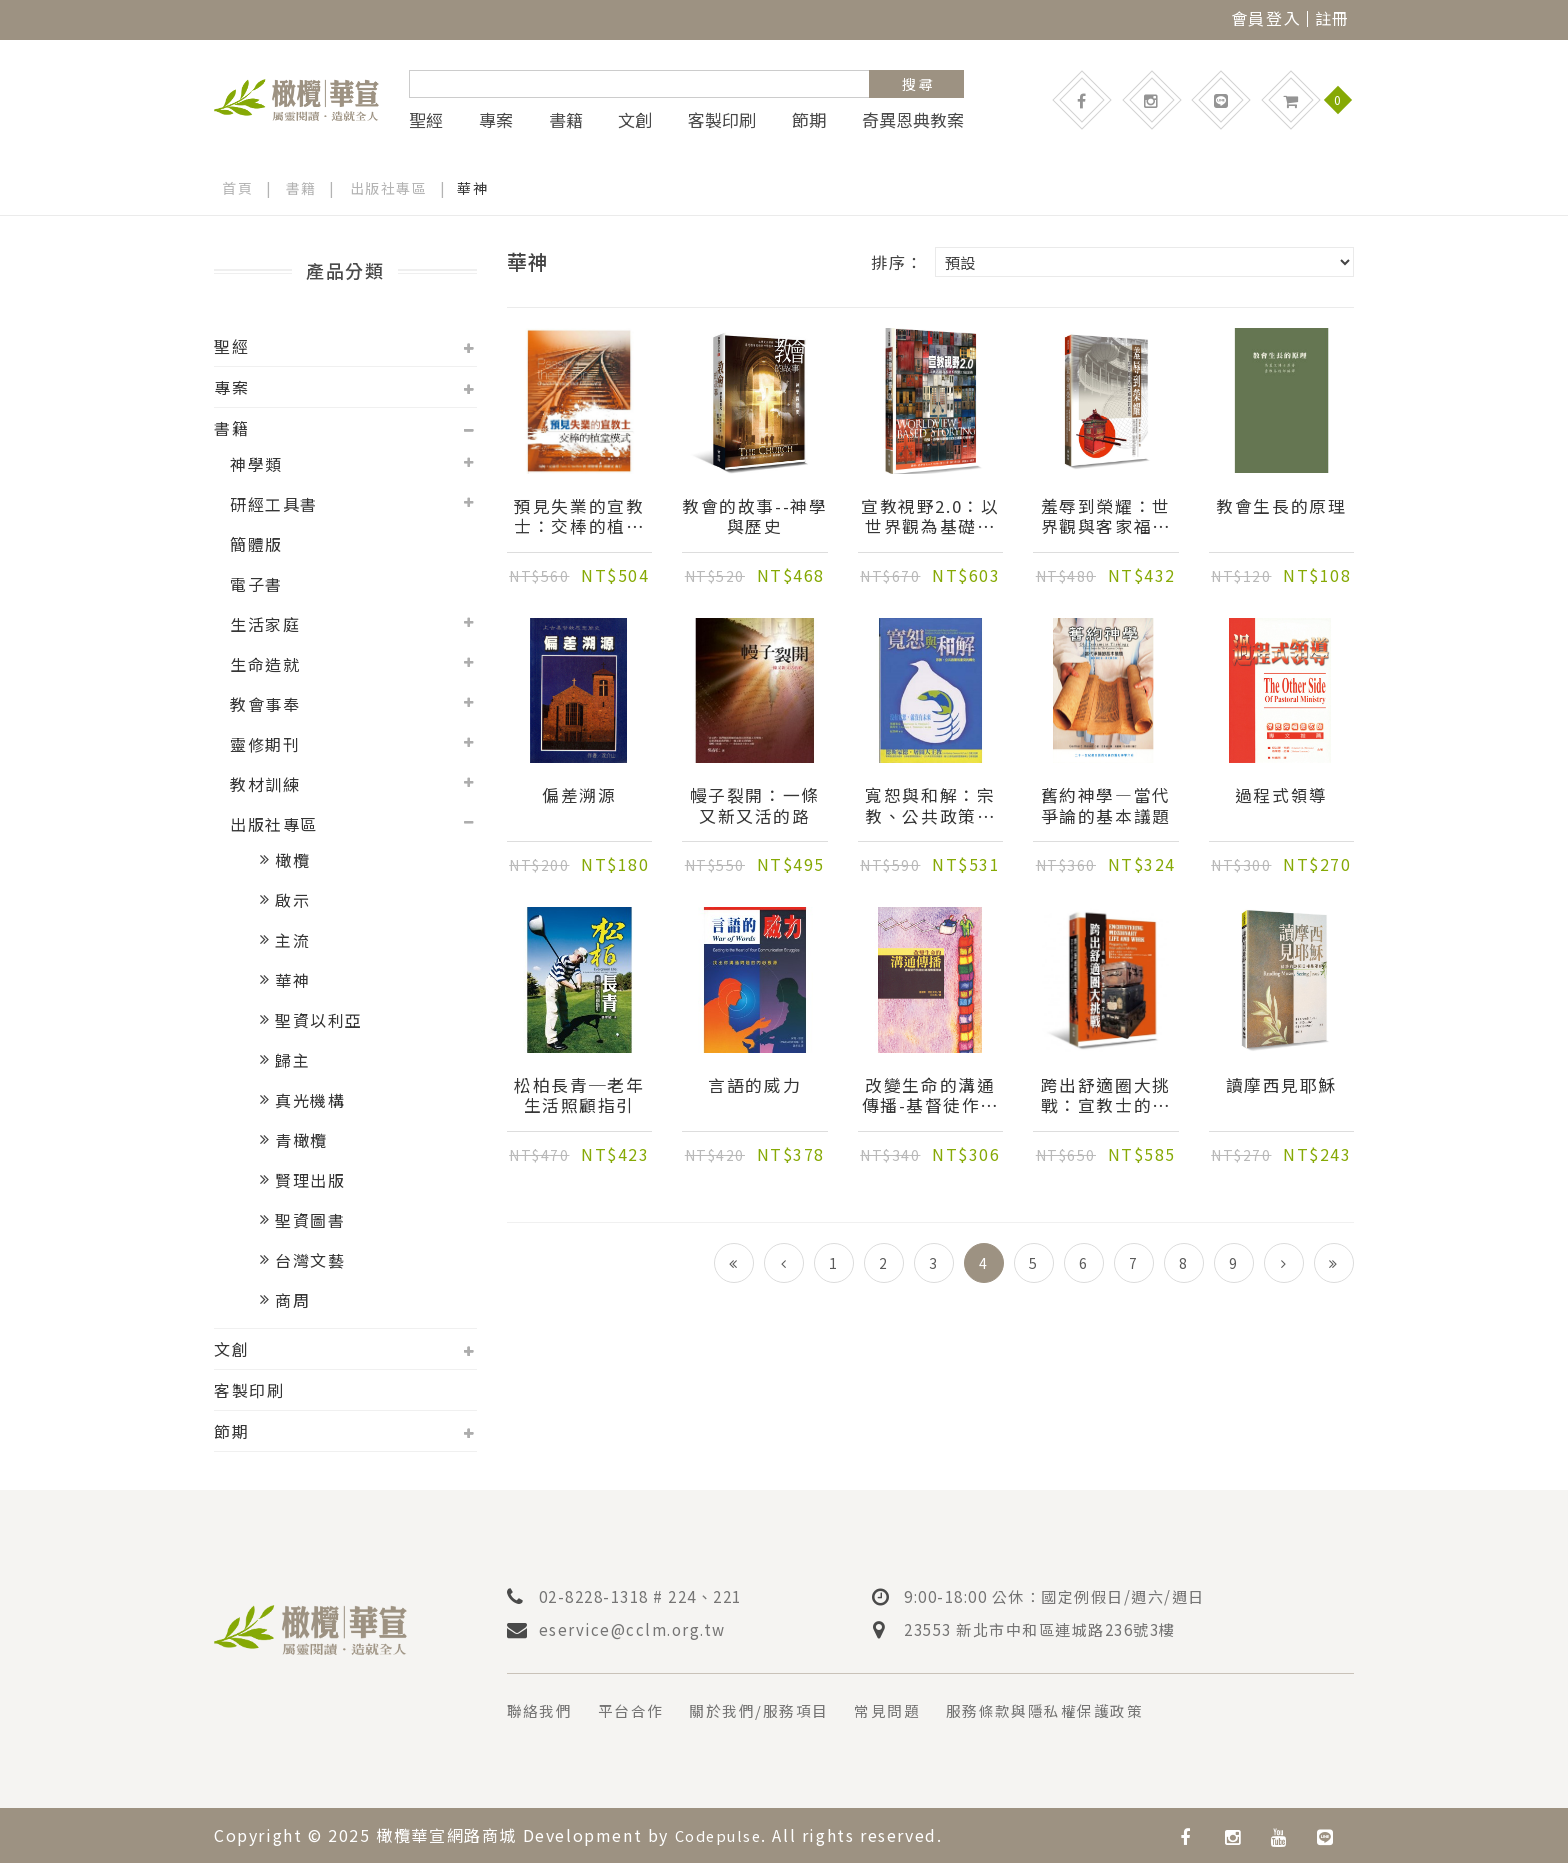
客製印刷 (722, 120)
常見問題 (908, 1710)
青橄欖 (301, 1140)
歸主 (292, 1060)
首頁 (237, 188)
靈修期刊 (265, 744)
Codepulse (722, 1834)
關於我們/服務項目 (773, 1710)
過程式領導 (1281, 797)
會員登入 (1266, 18)
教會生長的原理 (1281, 508)
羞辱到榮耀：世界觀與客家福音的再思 (1105, 518)
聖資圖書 (310, 1220)
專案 (496, 120)
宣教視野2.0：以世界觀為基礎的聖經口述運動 (930, 518)
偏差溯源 (579, 797)
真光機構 (310, 1100)
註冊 (1332, 18)
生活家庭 (265, 624)
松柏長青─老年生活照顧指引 (579, 1097)
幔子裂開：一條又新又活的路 (754, 807)
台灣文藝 (310, 1260)
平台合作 (638, 1710)
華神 (292, 980)
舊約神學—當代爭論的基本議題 (1105, 807)
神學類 (256, 464)
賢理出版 (310, 1180)
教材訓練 (265, 784)
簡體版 (256, 544)
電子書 (256, 584)
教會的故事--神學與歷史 (754, 518)
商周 (292, 1300)
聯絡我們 (542, 1710)
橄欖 (292, 860)
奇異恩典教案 (913, 120)
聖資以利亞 (319, 1020)
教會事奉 (265, 704)
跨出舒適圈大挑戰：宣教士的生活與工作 (1105, 1097)
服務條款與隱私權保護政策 (1074, 1710)
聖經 (426, 120)
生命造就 (265, 664)
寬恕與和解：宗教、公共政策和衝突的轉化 (930, 807)
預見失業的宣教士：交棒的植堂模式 (579, 518)
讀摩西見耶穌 (1281, 1087)
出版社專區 (389, 188)
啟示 (292, 900)
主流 (292, 940)
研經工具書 (274, 504)
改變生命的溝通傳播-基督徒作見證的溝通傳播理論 (930, 1097)
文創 (635, 120)
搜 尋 (917, 84)
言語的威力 (755, 1087)
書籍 (566, 120)
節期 (809, 120)
